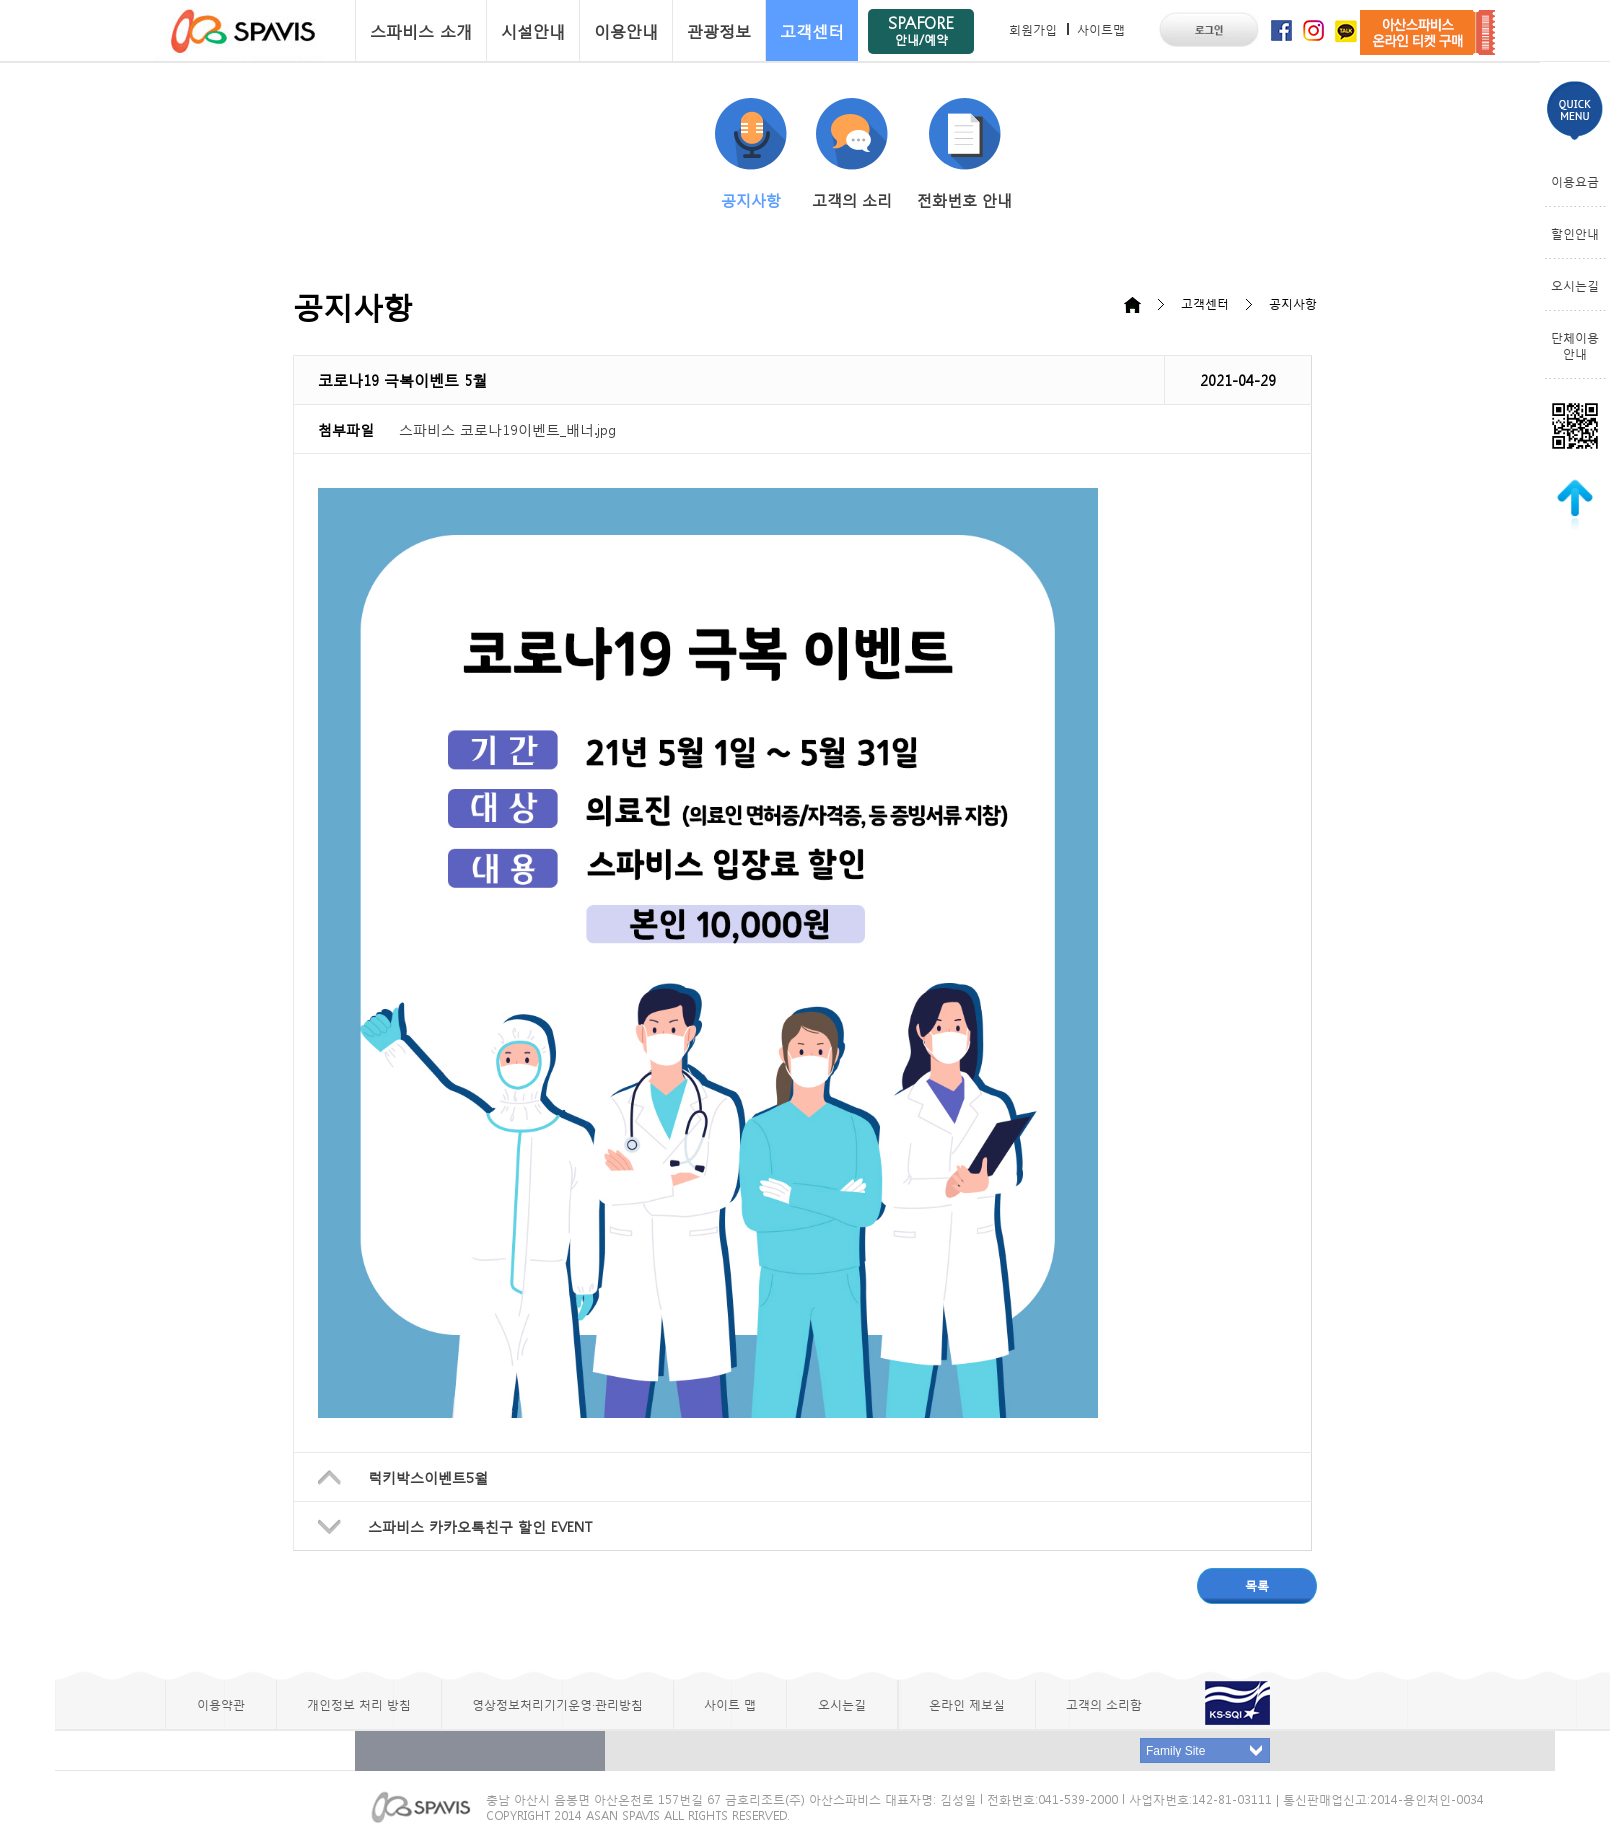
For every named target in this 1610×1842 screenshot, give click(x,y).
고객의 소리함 (1104, 1704)
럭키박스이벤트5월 (428, 1477)
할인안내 (1575, 233)
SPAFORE (921, 29)
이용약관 (221, 1704)
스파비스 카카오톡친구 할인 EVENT (480, 1526)
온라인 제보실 (967, 1704)
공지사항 (751, 154)
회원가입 (1033, 29)
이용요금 (1575, 181)
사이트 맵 (730, 1704)
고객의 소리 (852, 154)
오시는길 (1575, 285)
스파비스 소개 (421, 30)
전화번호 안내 (964, 154)
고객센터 (812, 30)
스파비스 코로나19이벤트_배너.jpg (507, 429)
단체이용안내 (1575, 345)
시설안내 (533, 30)
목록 (1257, 1585)
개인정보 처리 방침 (359, 1704)
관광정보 (719, 30)
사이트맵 (1101, 29)
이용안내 (626, 30)
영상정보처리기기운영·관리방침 (557, 1704)
